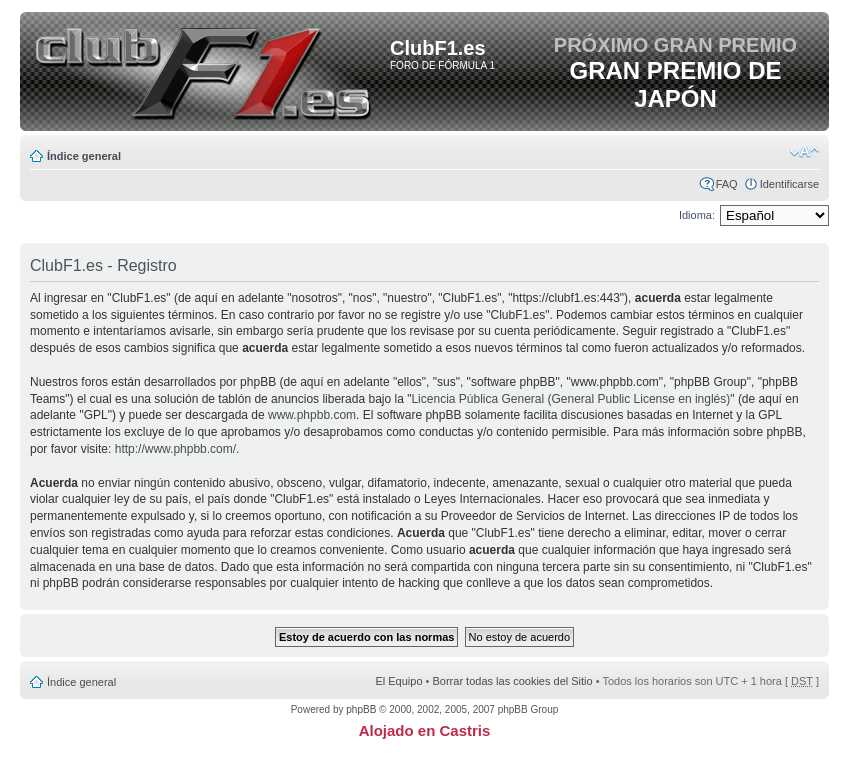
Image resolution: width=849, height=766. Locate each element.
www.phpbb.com (312, 415)
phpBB (361, 709)
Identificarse (789, 184)
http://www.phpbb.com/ (175, 449)
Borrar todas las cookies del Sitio (512, 681)
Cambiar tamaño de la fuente (804, 152)
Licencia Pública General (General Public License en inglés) (570, 399)
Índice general (84, 156)
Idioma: (697, 215)
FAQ (727, 184)
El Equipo (398, 681)
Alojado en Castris (425, 730)
